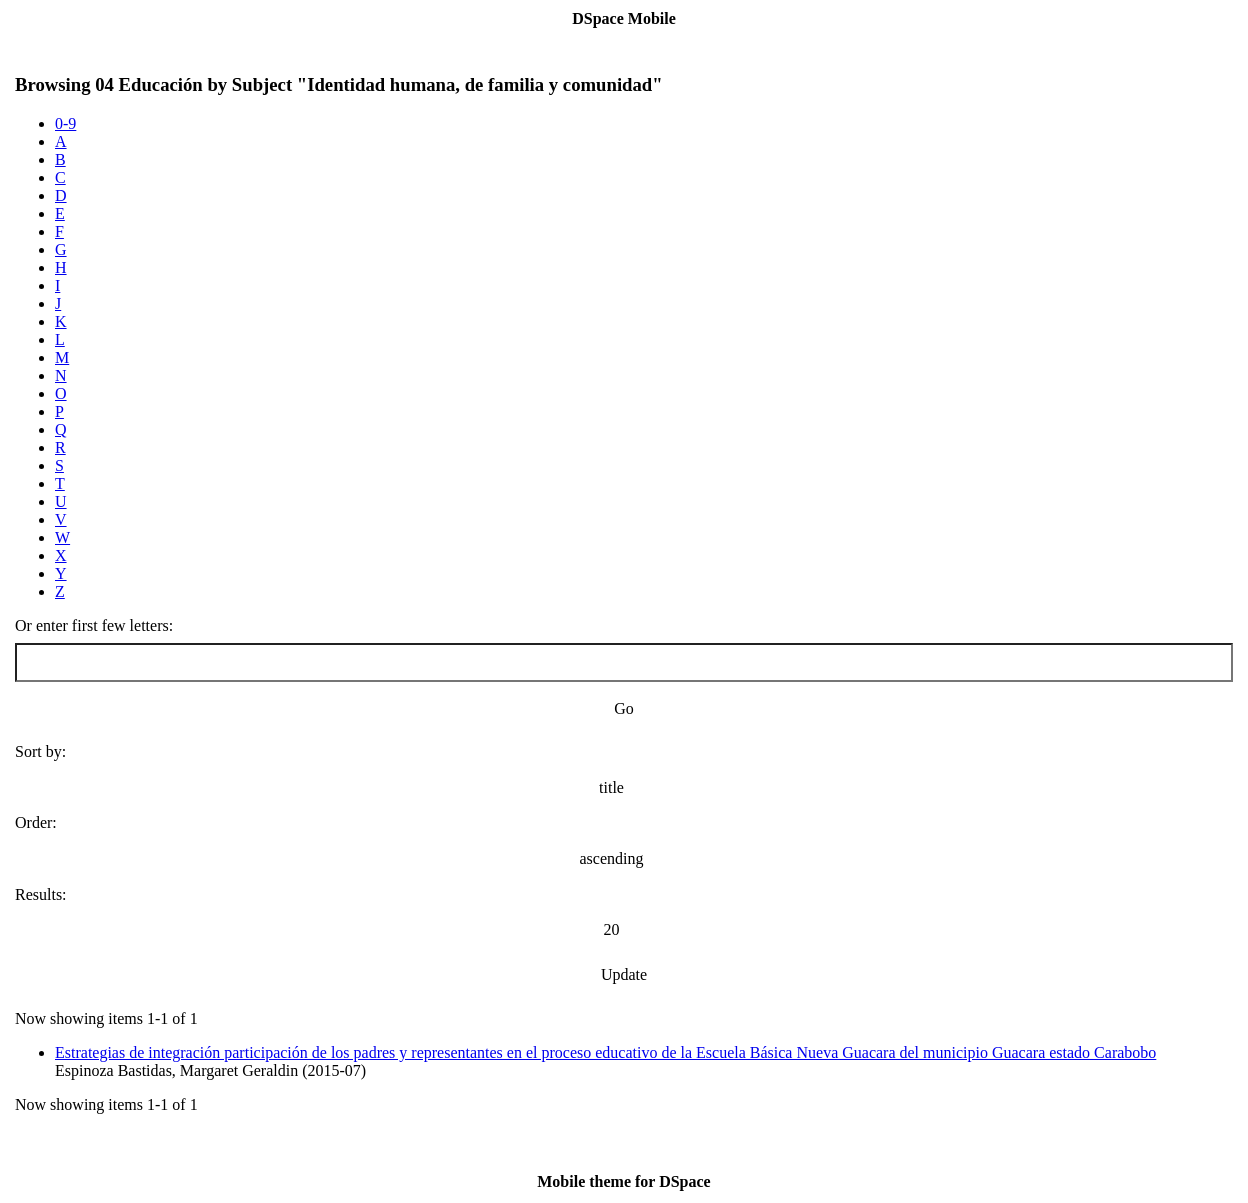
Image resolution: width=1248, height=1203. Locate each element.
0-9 (65, 123)
